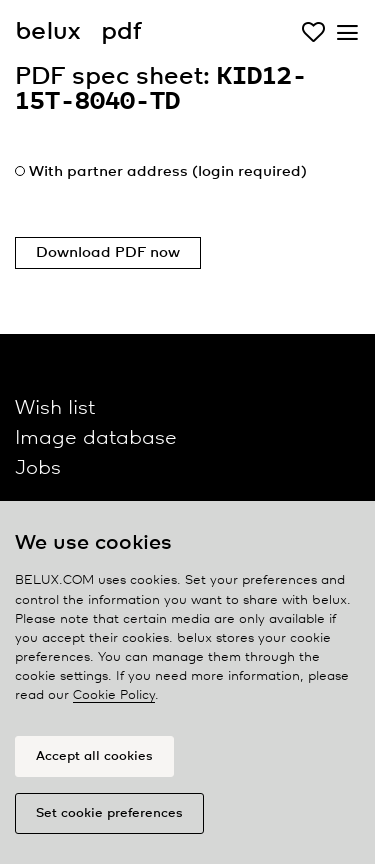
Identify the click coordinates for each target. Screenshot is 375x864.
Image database (96, 438)
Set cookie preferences (109, 813)
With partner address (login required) (168, 172)
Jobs (38, 468)
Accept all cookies (94, 756)
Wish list (55, 408)
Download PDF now (108, 253)
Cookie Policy (114, 695)
